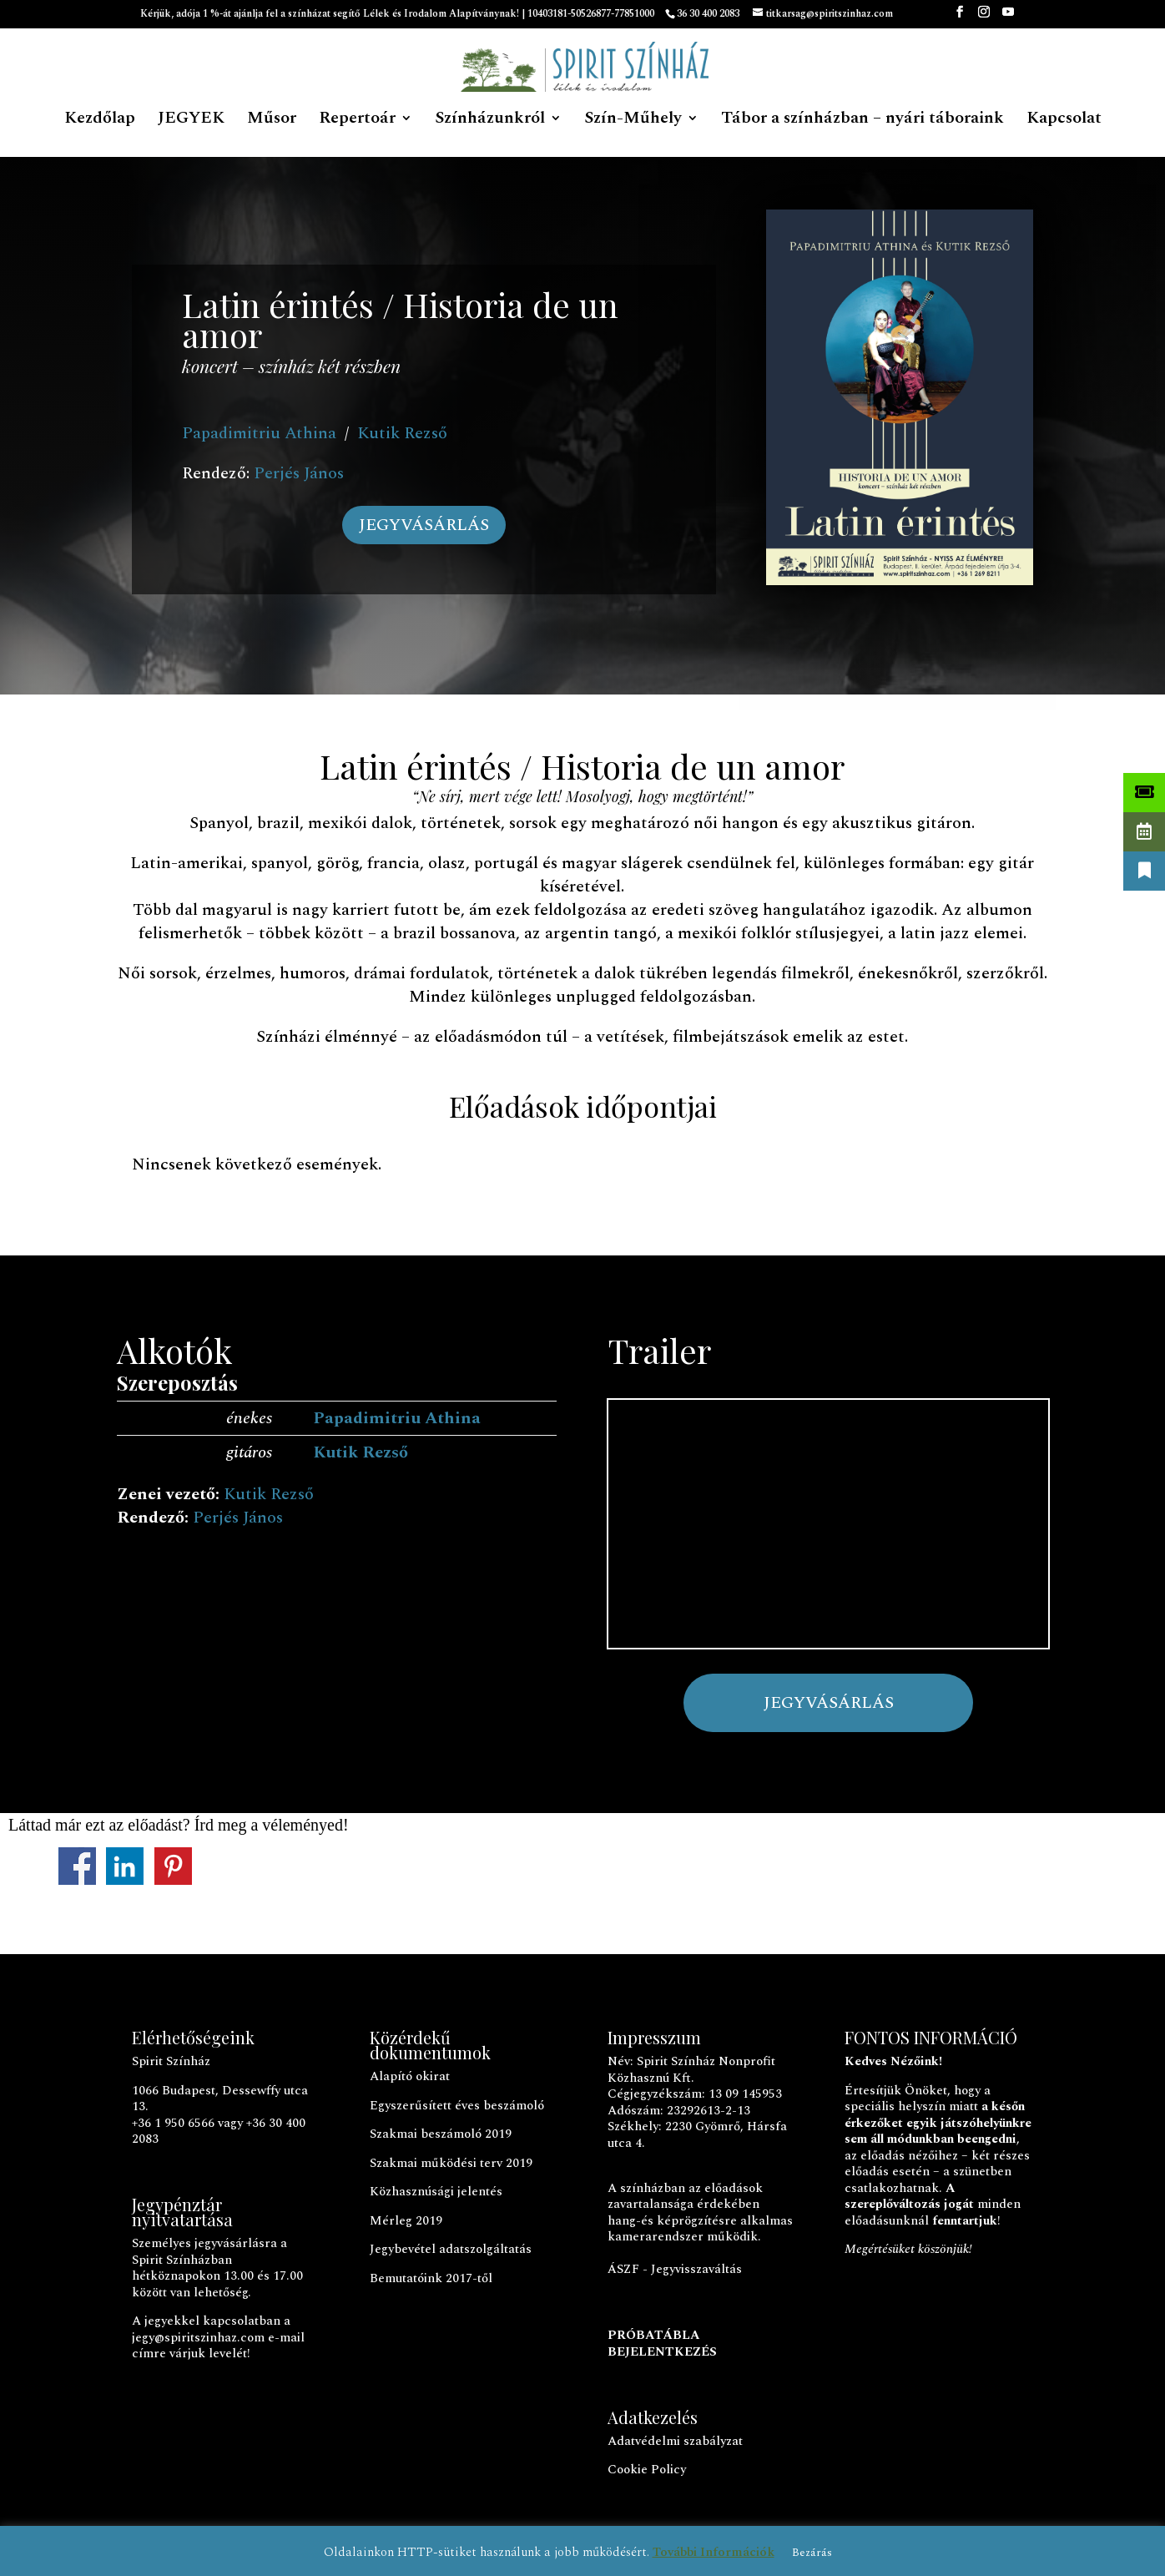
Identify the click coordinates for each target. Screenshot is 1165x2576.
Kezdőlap (99, 121)
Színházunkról (490, 121)
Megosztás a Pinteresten (173, 1866)
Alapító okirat (410, 2076)
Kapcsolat (1064, 121)
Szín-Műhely (633, 121)
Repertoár (357, 121)
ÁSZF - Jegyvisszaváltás (675, 2269)
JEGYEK (191, 121)
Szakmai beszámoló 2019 (441, 2134)
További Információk (713, 2552)
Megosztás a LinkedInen (125, 1866)
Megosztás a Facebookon (77, 1866)
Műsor (271, 121)
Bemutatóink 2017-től (431, 2278)
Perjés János (299, 473)
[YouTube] (1008, 17)
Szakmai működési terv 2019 (451, 2163)
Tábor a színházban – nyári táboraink (862, 121)
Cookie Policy (647, 2469)
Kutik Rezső (402, 433)
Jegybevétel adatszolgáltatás (451, 2249)
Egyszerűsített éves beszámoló (457, 2105)
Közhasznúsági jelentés (436, 2191)
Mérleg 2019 (406, 2220)
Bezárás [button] (812, 2552)
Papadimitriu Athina (259, 433)
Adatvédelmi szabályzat (675, 2441)
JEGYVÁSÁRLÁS (424, 525)
